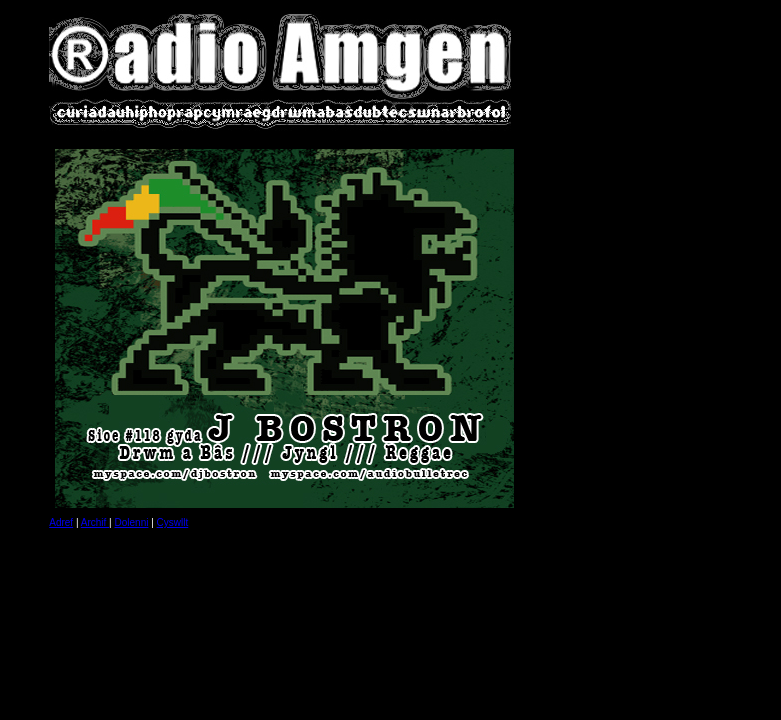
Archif (95, 522)
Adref (61, 522)
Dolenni (132, 522)
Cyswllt (173, 522)
